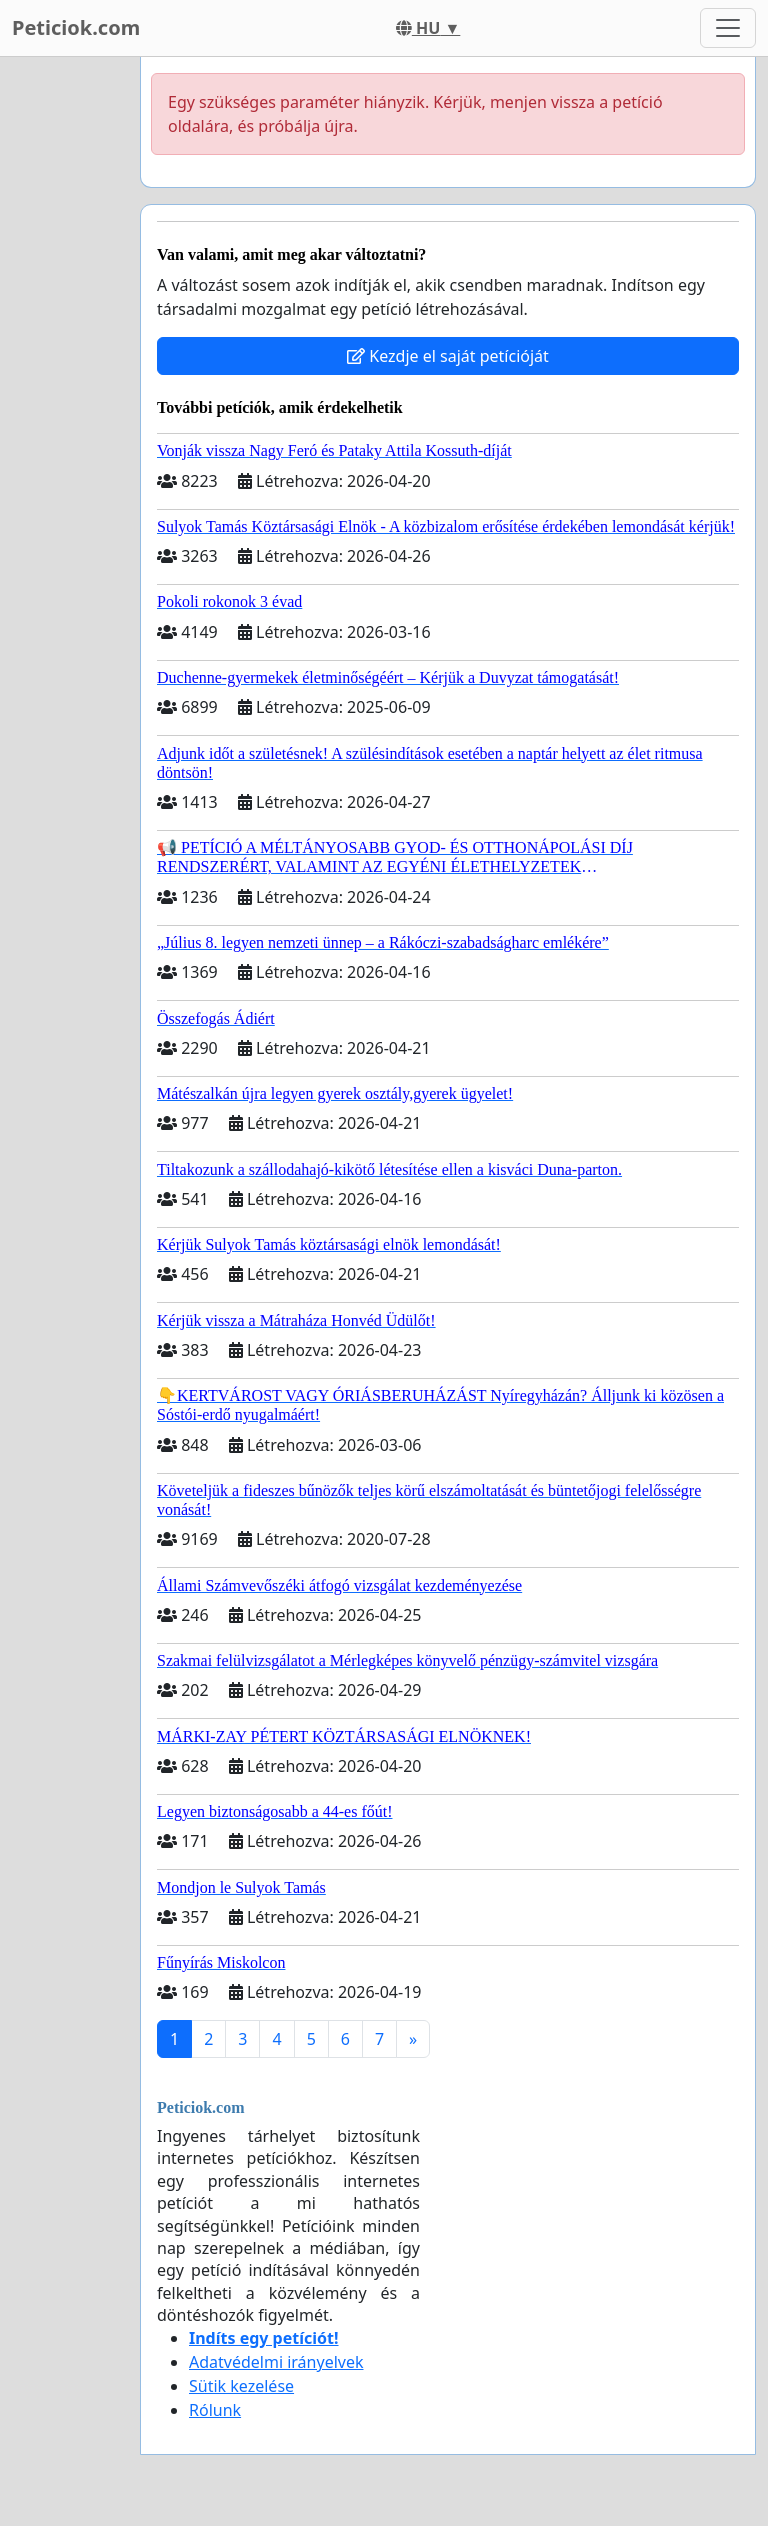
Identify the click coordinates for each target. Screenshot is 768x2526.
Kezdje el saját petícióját (448, 356)
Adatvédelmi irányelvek (276, 2362)
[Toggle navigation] (728, 28)
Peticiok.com (76, 27)
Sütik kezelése (241, 2386)
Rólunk (215, 2410)
